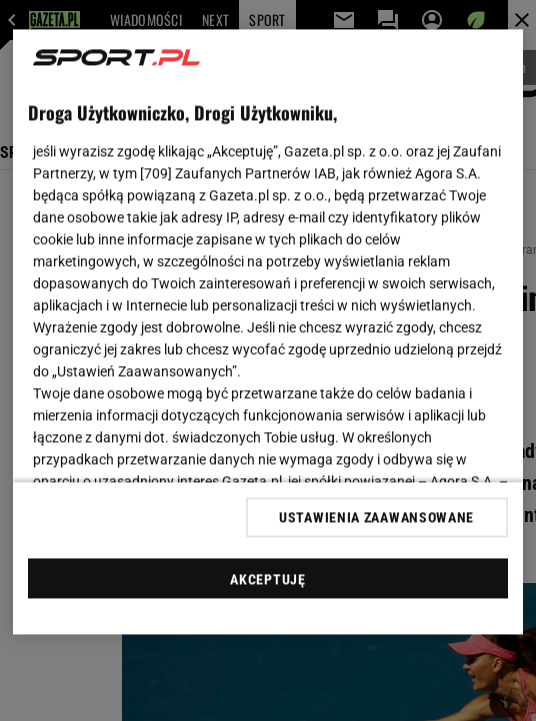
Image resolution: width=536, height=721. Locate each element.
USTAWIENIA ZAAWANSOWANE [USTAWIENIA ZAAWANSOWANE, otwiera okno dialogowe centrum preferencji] (376, 517)
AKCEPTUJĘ (267, 579)
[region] (267, 332)
